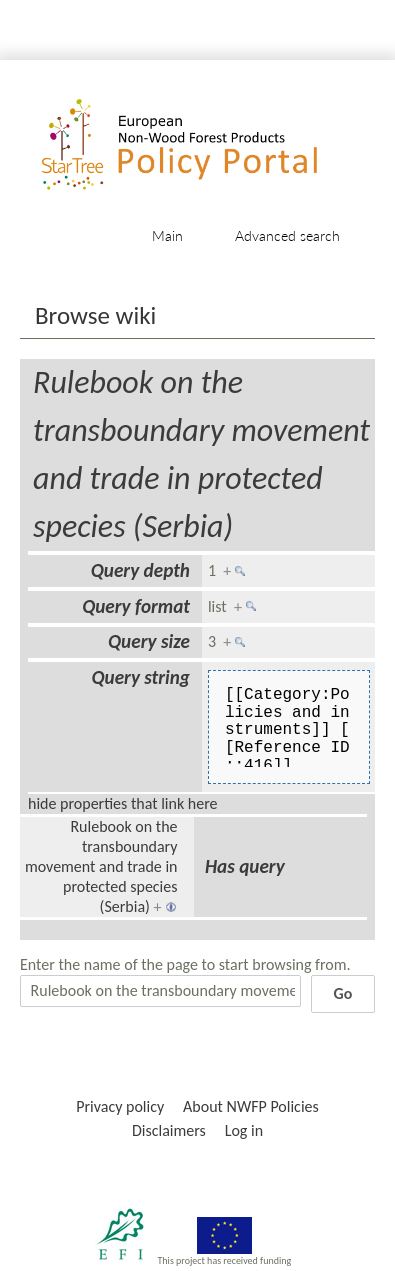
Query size (149, 641)
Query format (136, 606)
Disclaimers (169, 1130)
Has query (245, 866)
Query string (141, 677)
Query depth (140, 570)
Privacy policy (120, 1106)
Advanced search (287, 235)
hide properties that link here (123, 803)
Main (167, 235)
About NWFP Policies (251, 1106)
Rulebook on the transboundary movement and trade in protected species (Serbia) (101, 866)
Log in (244, 1130)
